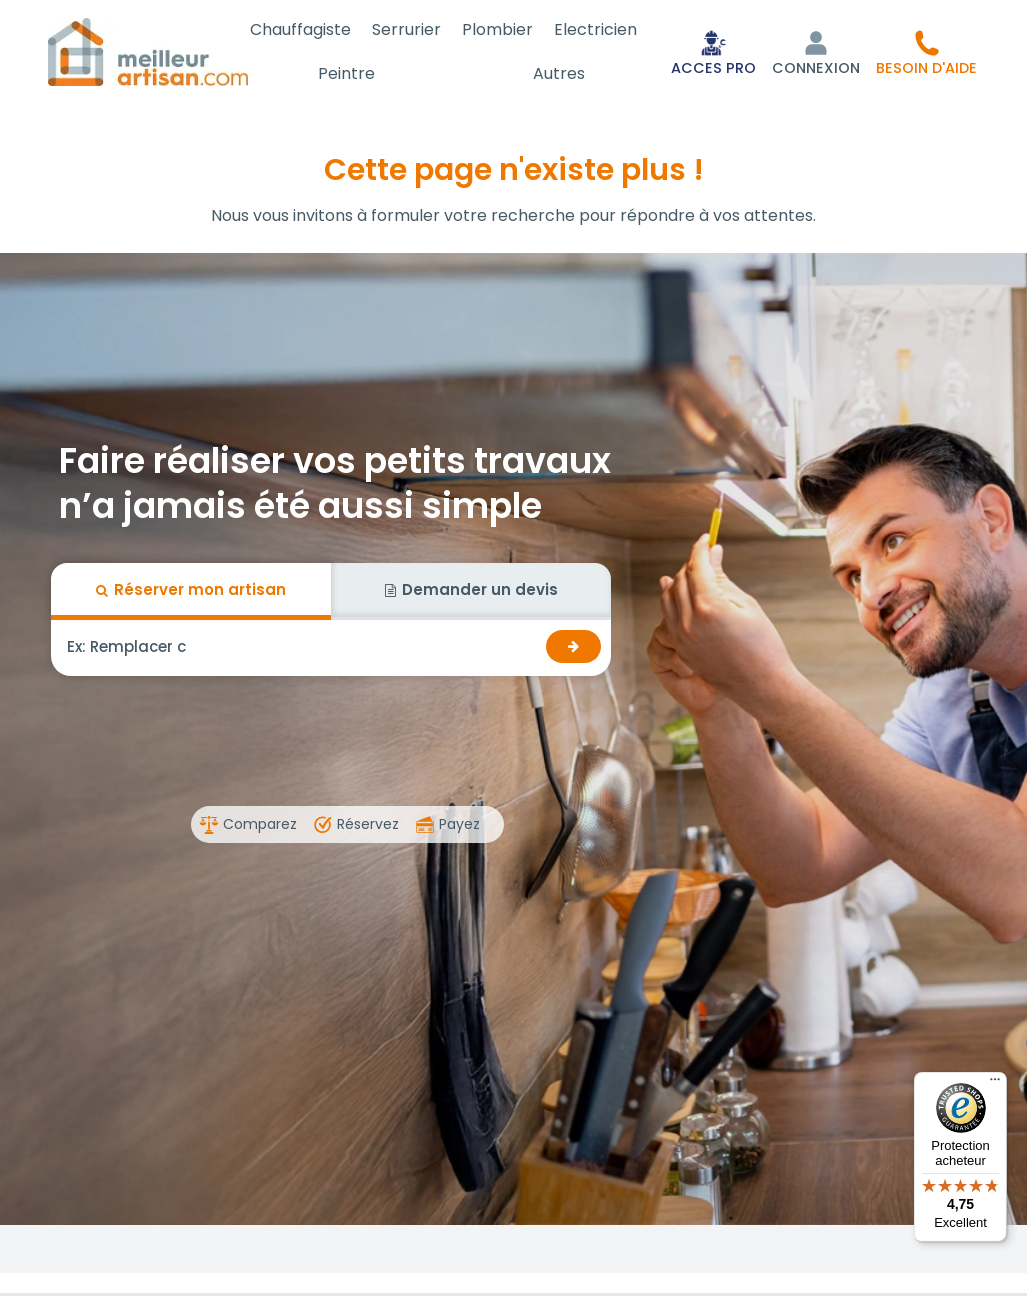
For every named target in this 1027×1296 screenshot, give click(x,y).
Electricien (598, 29)
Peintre (360, 73)
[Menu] (995, 1084)
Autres (564, 73)
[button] (926, 52)
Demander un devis (471, 589)
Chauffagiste (315, 29)
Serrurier (417, 29)
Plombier (504, 29)
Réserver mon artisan (191, 589)
